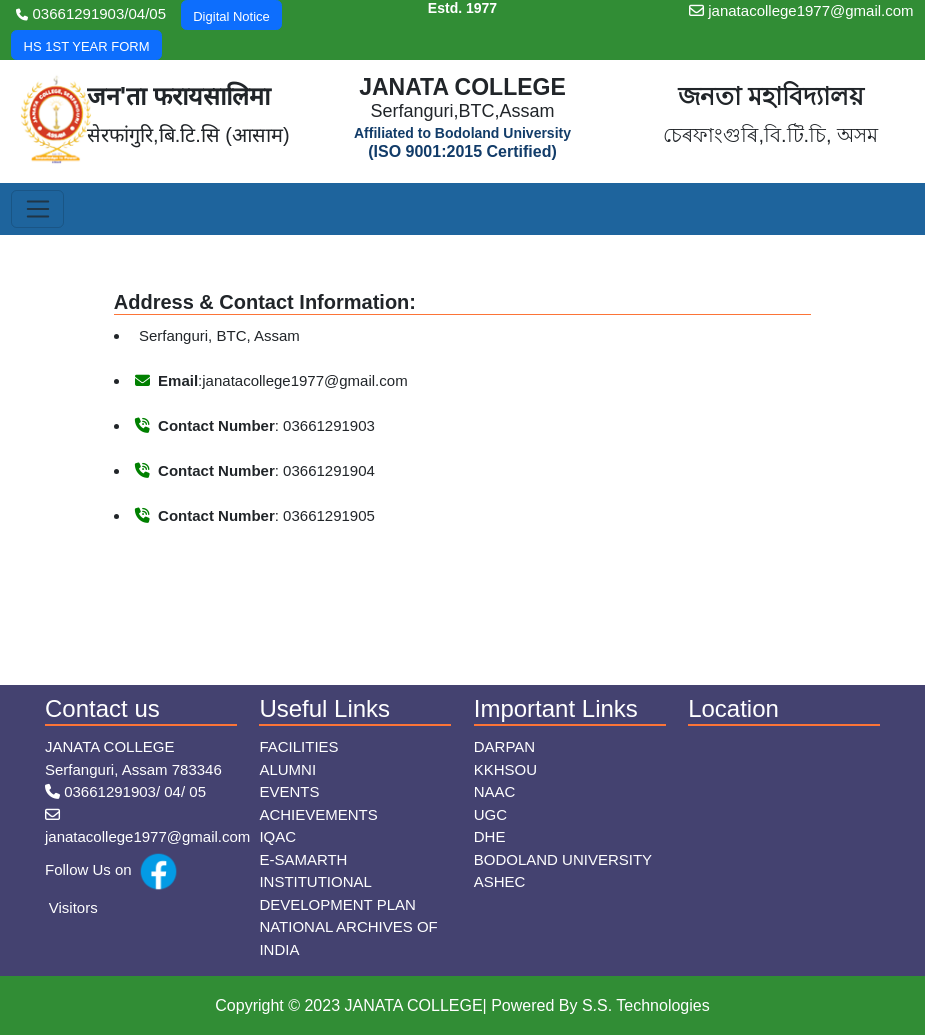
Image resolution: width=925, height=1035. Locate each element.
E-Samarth (303, 859)
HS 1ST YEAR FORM (87, 46)
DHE (490, 836)
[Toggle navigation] (37, 209)
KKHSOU (505, 769)
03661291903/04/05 (91, 13)
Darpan (504, 746)
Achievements (318, 814)
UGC (490, 814)
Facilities (298, 746)
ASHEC (500, 881)
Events (289, 791)
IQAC (277, 836)
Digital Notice (231, 16)
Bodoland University (563, 859)
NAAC (495, 791)
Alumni (287, 769)
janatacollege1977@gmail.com (801, 10)
